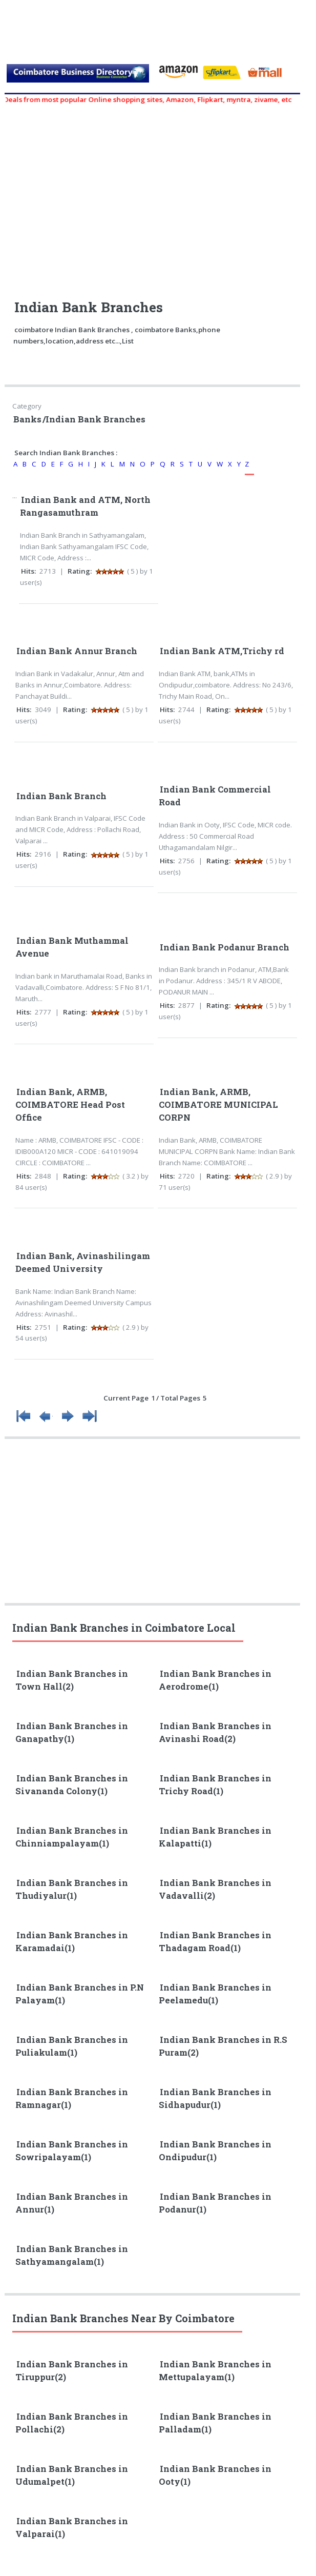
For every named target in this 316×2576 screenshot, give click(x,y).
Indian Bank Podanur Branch (224, 947)
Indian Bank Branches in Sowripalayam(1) (71, 2151)
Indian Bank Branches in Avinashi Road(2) (215, 1732)
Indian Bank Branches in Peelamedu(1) (215, 1994)
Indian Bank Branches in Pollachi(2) (71, 2423)
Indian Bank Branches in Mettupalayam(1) (215, 2371)
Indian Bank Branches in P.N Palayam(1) (79, 1994)
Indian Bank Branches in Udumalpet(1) (71, 2475)
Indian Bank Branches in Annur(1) (71, 2203)
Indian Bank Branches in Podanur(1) (215, 2203)
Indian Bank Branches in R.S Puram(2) (223, 2046)
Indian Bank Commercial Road (215, 796)
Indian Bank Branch (61, 796)
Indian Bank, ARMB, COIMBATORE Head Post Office (70, 1104)
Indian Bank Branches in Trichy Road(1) (215, 1785)
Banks (27, 419)
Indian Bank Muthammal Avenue (72, 947)
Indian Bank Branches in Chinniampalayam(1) (71, 1837)
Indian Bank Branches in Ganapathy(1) (71, 1732)
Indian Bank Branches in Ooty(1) (215, 2475)
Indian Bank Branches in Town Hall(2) (71, 1680)
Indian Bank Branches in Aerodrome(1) (215, 1680)
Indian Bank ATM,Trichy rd (222, 651)
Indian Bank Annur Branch (76, 651)
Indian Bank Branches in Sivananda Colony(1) (71, 1785)
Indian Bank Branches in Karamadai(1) (71, 1942)
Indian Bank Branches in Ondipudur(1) (215, 2151)
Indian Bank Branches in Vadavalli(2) (215, 1889)
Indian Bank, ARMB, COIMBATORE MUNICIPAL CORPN (218, 1104)
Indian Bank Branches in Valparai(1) (71, 2528)
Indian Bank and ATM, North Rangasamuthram (85, 506)
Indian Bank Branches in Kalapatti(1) (215, 1837)
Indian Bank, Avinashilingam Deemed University (82, 1262)
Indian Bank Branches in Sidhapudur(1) (215, 2098)
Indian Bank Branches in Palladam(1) (215, 2423)
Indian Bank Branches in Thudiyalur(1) (71, 1889)
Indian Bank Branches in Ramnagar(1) (71, 2098)
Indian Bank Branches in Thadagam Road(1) (215, 1942)
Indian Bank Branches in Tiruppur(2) (71, 2371)
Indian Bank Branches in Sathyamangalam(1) (71, 2255)
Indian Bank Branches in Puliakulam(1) (71, 2046)
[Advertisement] (156, 197)
